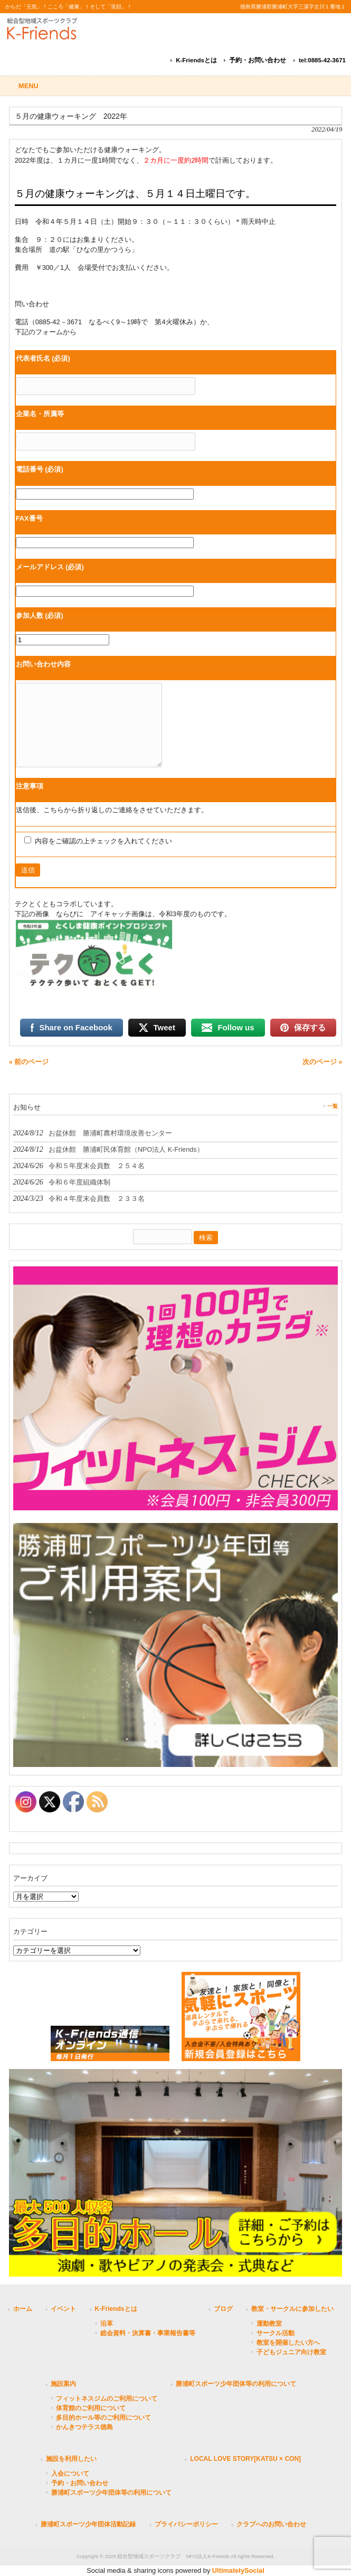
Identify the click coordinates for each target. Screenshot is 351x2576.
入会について (70, 2473)
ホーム (22, 2308)
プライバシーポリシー (186, 2524)
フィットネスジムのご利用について (106, 2398)
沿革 (106, 2323)
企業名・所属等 (40, 414)
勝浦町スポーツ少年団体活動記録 (88, 2524)
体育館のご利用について (91, 2408)
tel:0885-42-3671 (322, 60)
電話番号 (39, 469)
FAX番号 (29, 518)
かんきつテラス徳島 (84, 2427)
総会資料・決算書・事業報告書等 (147, 2333)
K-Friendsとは (196, 60)
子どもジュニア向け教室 (291, 2352)
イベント (63, 2308)
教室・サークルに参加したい (292, 2308)
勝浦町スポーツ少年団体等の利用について (236, 2383)
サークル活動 (276, 2333)
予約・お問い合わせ (257, 60)
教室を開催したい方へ (288, 2342)
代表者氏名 (43, 358)
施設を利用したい (71, 2458)
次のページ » (322, 1062)
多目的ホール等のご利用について (103, 2417)
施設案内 (63, 2383)
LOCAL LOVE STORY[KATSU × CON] (245, 2458)
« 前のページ (29, 1062)
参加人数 (39, 615)
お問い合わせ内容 (43, 664)
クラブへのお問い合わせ (271, 2524)
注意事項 (29, 786)
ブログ (223, 2308)
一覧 (332, 1106)
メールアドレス (50, 567)
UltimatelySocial (238, 2570)
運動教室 (269, 2323)
